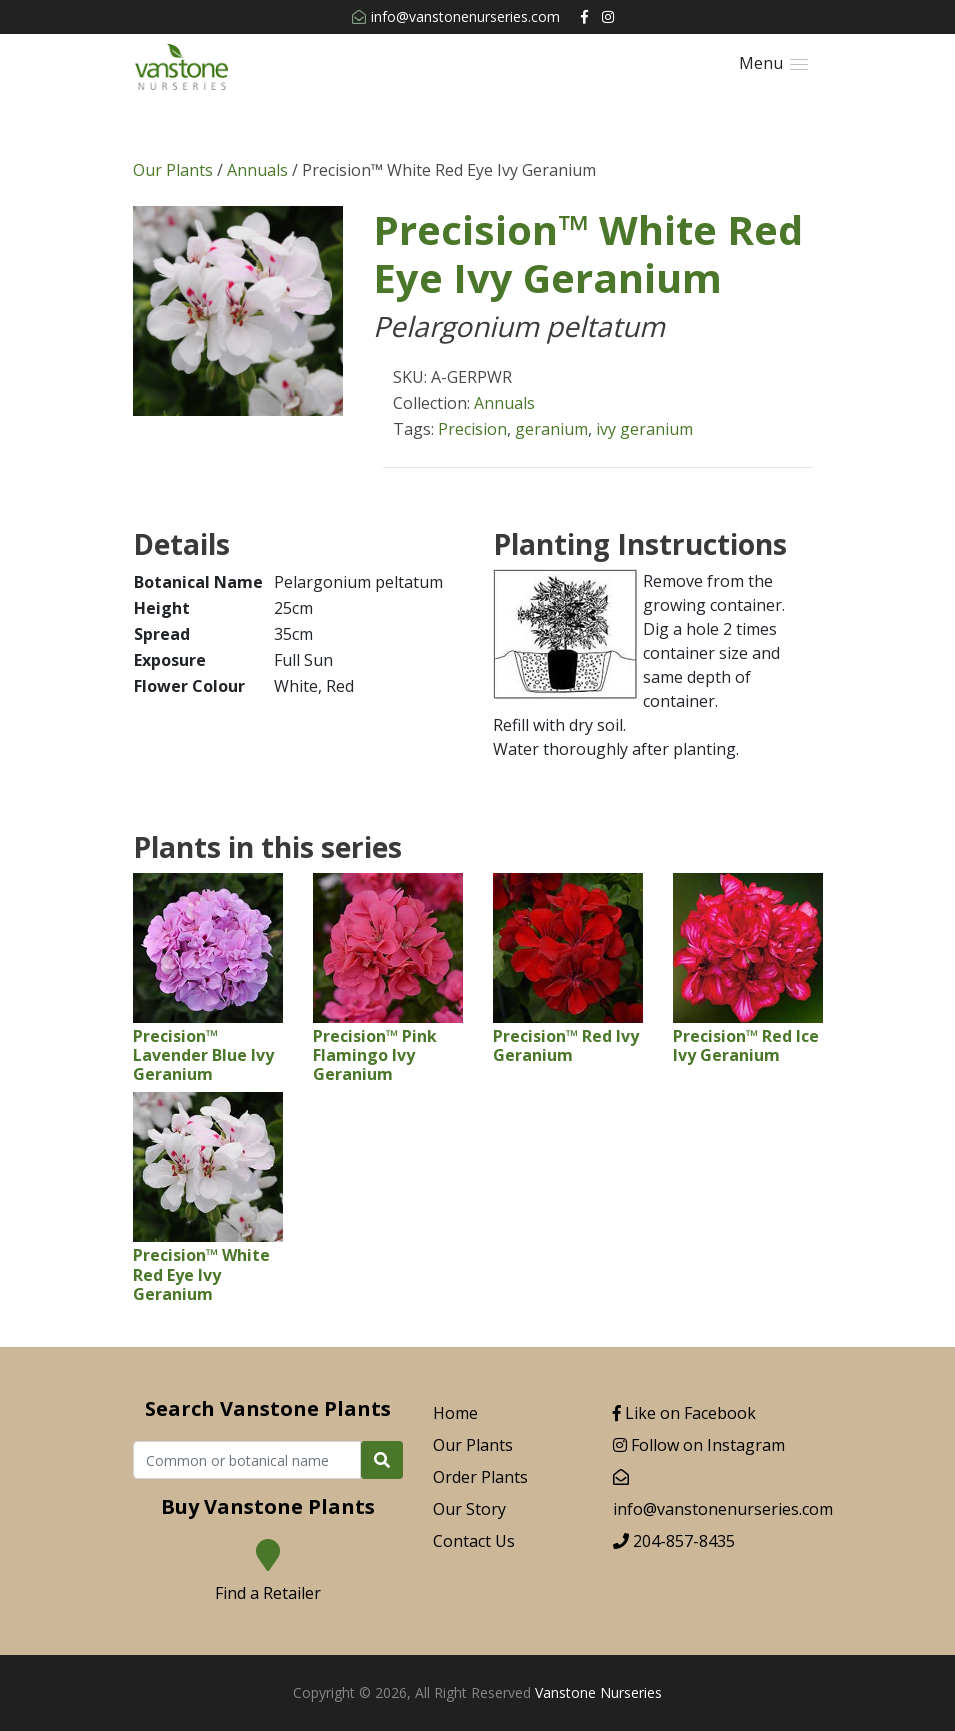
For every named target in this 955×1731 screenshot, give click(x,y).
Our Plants (173, 170)
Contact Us (474, 1541)
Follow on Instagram (699, 1445)
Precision (472, 429)
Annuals (257, 170)
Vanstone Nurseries (598, 1692)
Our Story (469, 1509)
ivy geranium (644, 429)
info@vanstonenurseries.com (456, 16)
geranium (551, 429)
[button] (773, 63)
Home (455, 1413)
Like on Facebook (684, 1413)
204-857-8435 (674, 1541)
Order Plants (480, 1477)
